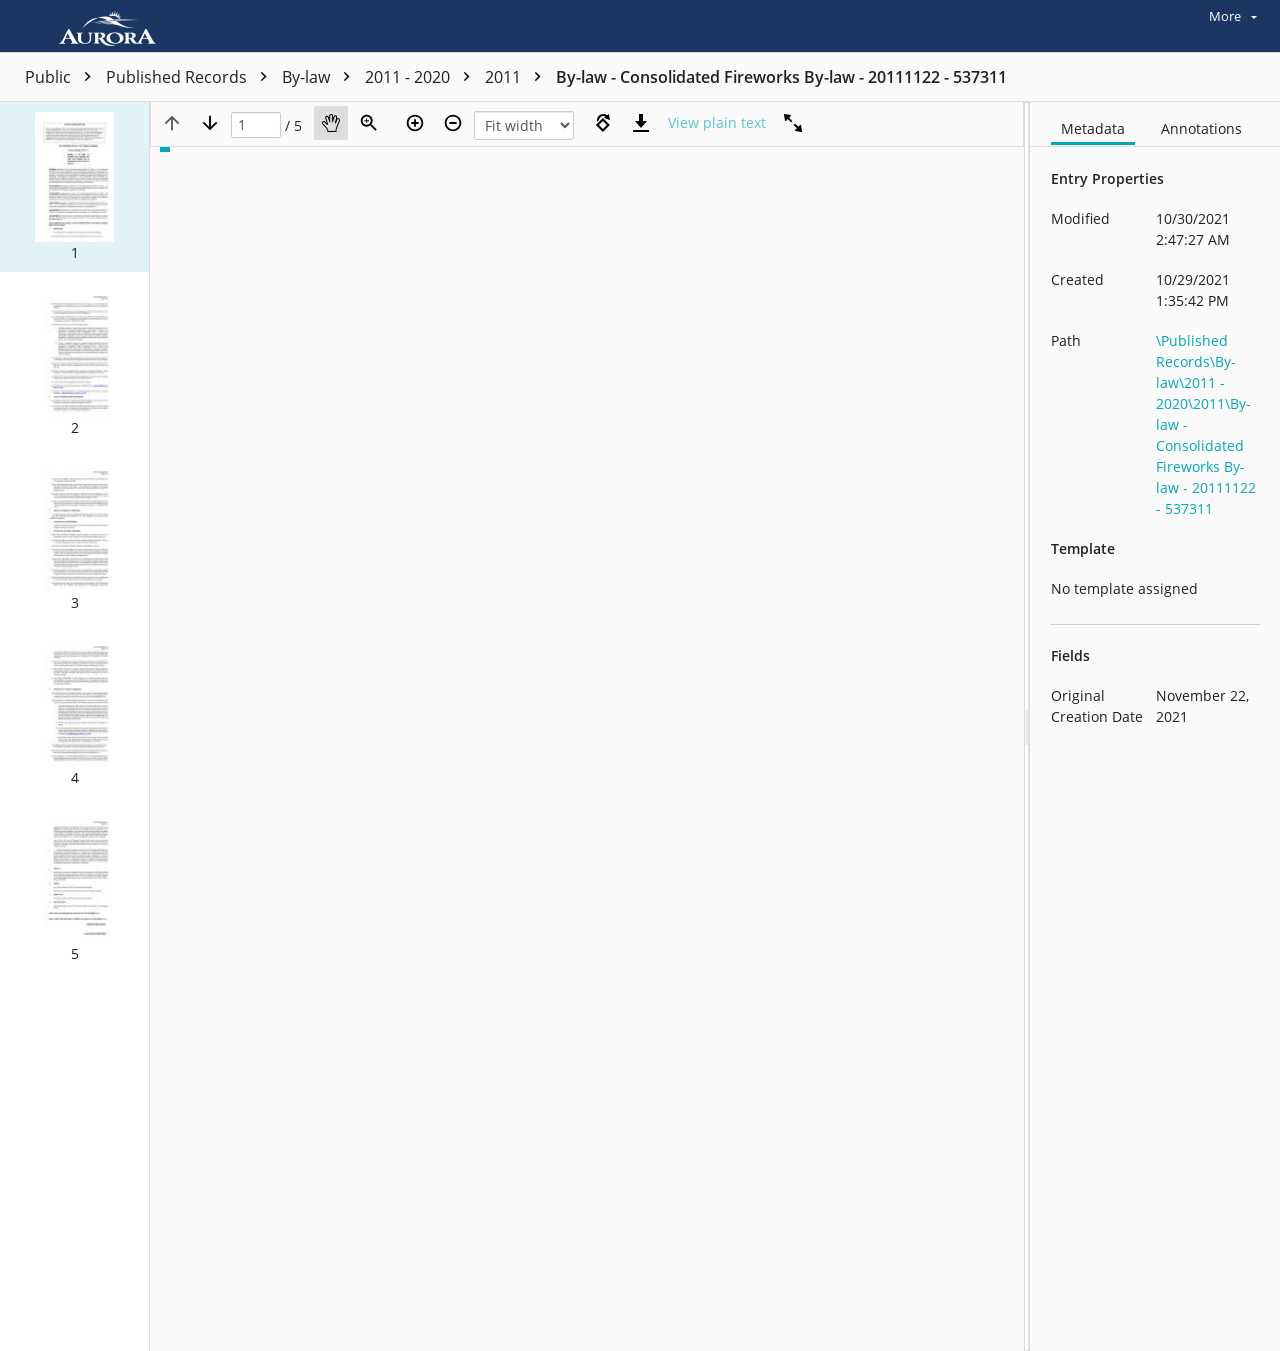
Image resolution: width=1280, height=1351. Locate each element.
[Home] (113, 26)
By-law (321, 77)
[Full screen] (793, 123)
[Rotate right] (603, 123)
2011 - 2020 (422, 77)
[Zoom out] (453, 123)
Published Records (191, 77)
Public (63, 77)
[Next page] (210, 123)
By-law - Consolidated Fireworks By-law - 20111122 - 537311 (781, 77)
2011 (518, 77)
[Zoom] (369, 123)
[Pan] (331, 123)
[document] (1155, 726)
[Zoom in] (415, 123)
